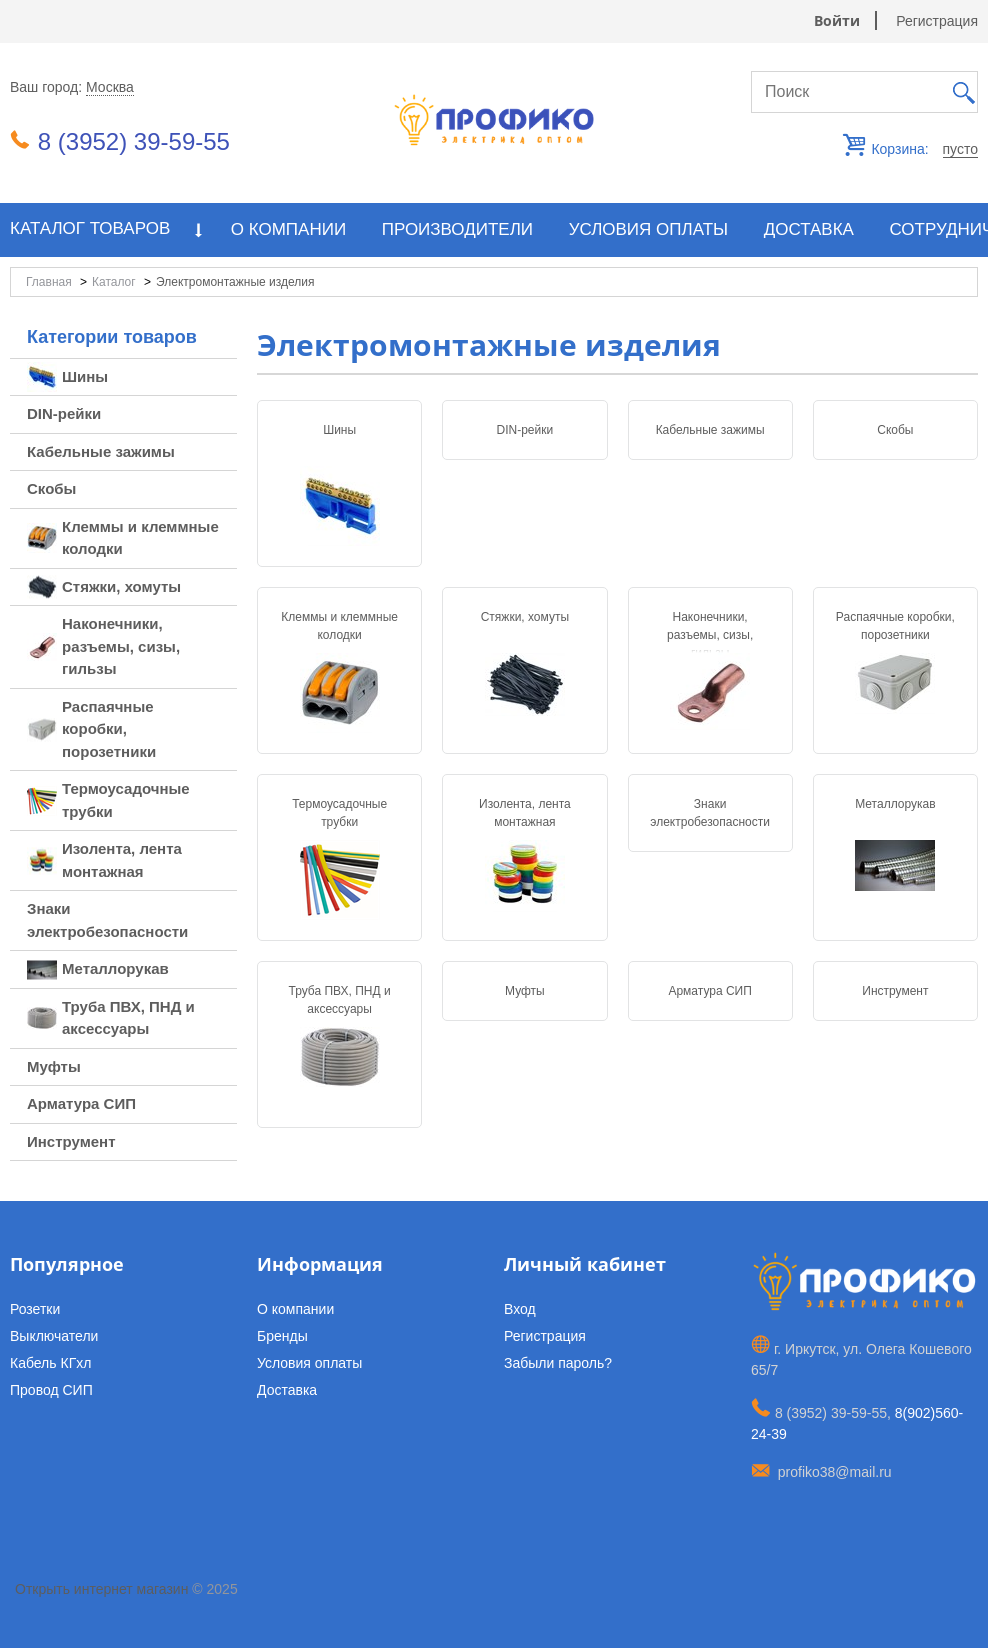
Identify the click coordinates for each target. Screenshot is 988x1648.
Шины (339, 430)
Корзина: (923, 149)
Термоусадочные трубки (339, 813)
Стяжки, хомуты (525, 617)
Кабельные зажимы (710, 430)
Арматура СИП (709, 991)
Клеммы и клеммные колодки (339, 626)
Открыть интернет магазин (101, 1589)
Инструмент (895, 991)
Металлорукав (895, 804)
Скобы (895, 430)
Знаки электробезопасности (710, 813)
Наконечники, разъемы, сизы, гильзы (710, 635)
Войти (837, 20)
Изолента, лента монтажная (525, 813)
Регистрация (937, 21)
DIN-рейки (525, 430)
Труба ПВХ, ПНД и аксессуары (340, 1000)
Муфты (525, 991)
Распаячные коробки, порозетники (895, 626)
